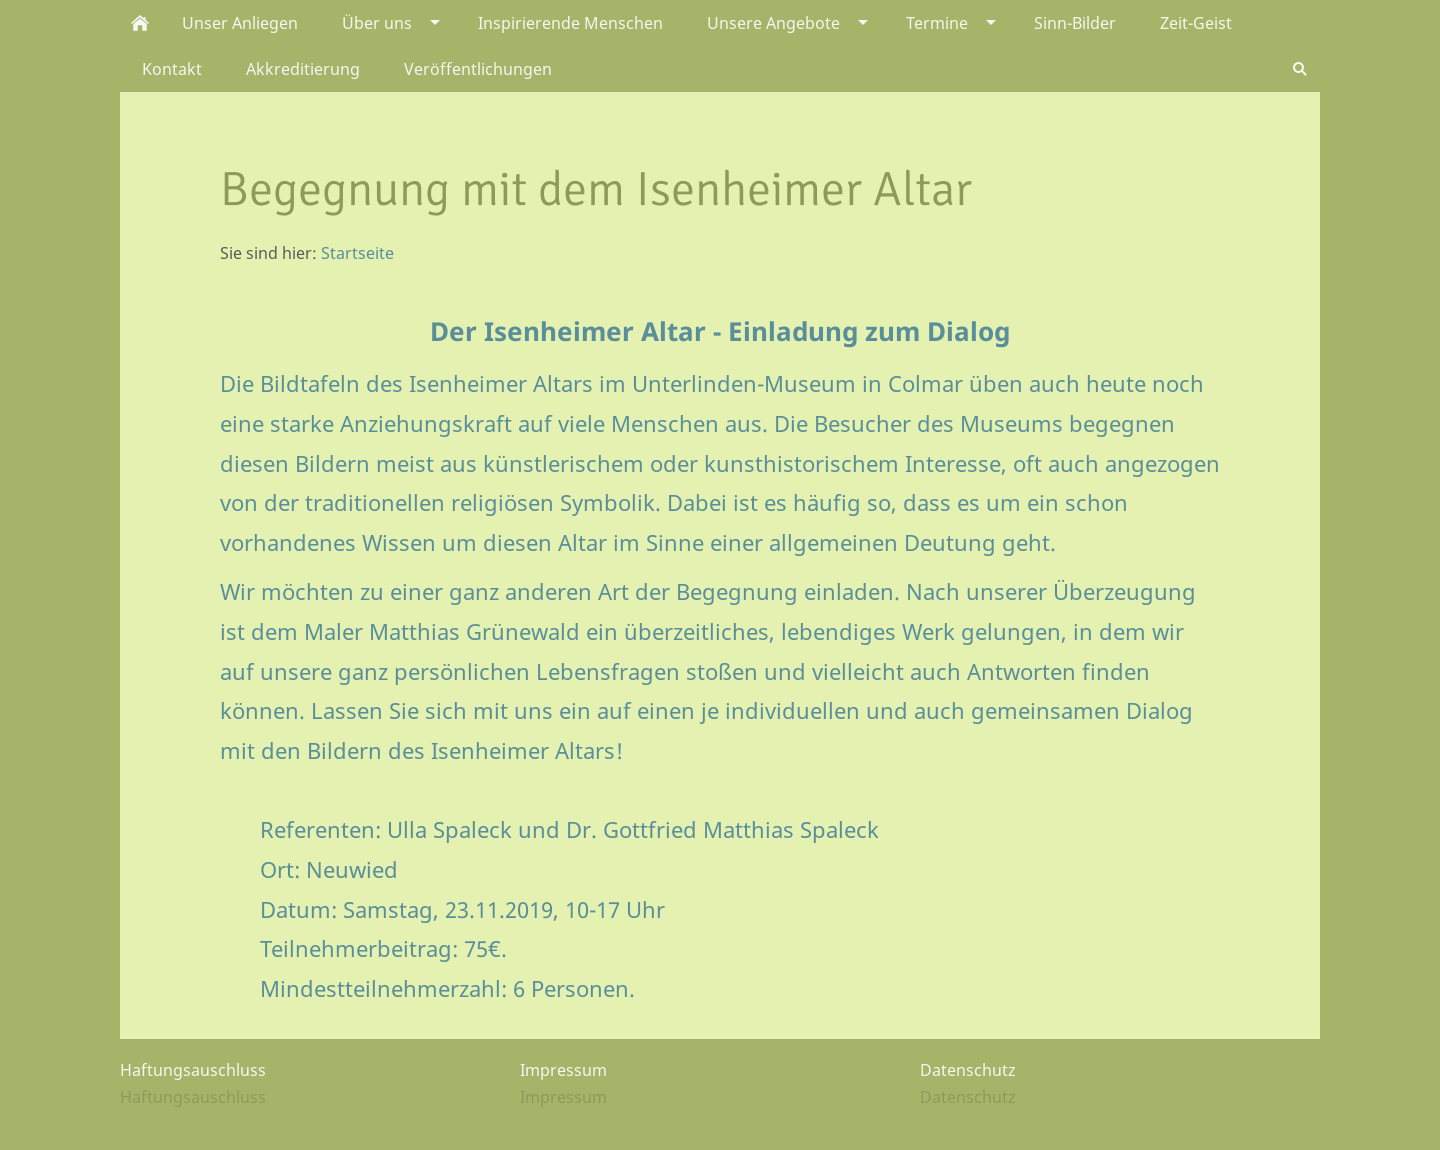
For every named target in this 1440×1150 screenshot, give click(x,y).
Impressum (563, 1097)
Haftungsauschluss (193, 1097)
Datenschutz (968, 1097)
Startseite (357, 253)
